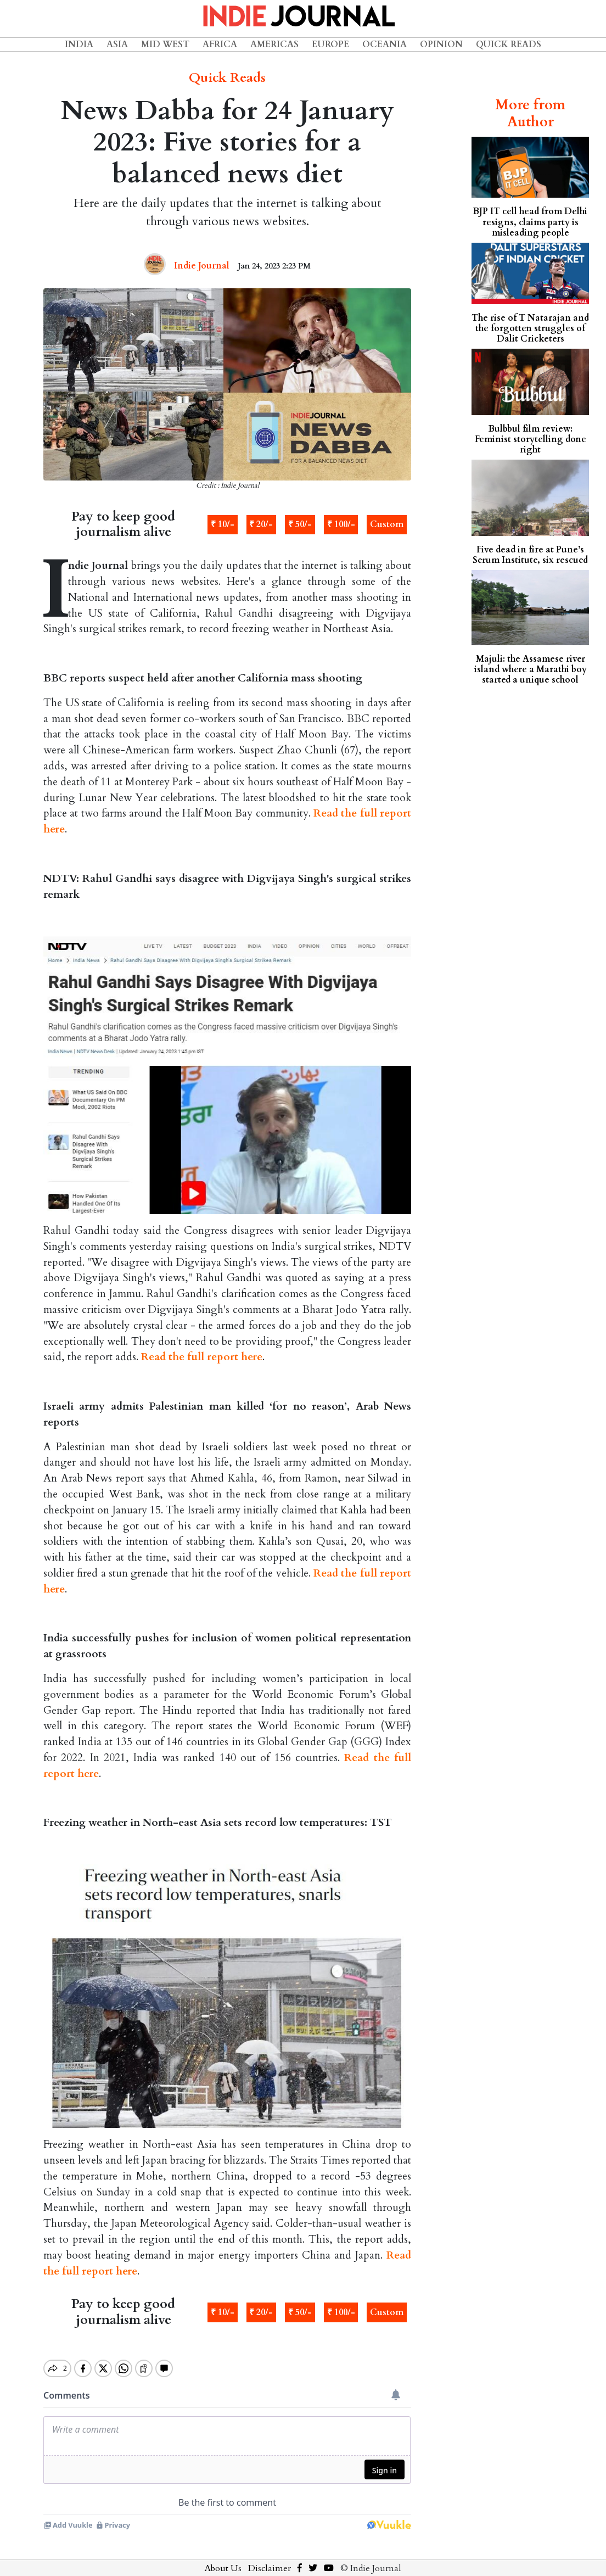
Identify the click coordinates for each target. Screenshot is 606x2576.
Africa (220, 44)
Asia (117, 44)
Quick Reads (508, 44)
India (79, 44)
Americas (274, 44)
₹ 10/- (222, 524)
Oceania (384, 44)
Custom (386, 524)
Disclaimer (269, 2559)
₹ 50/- (300, 524)
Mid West (165, 44)
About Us (223, 2559)
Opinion (441, 44)
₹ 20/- (261, 524)
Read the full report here (201, 1357)
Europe (330, 44)
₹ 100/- (341, 524)
